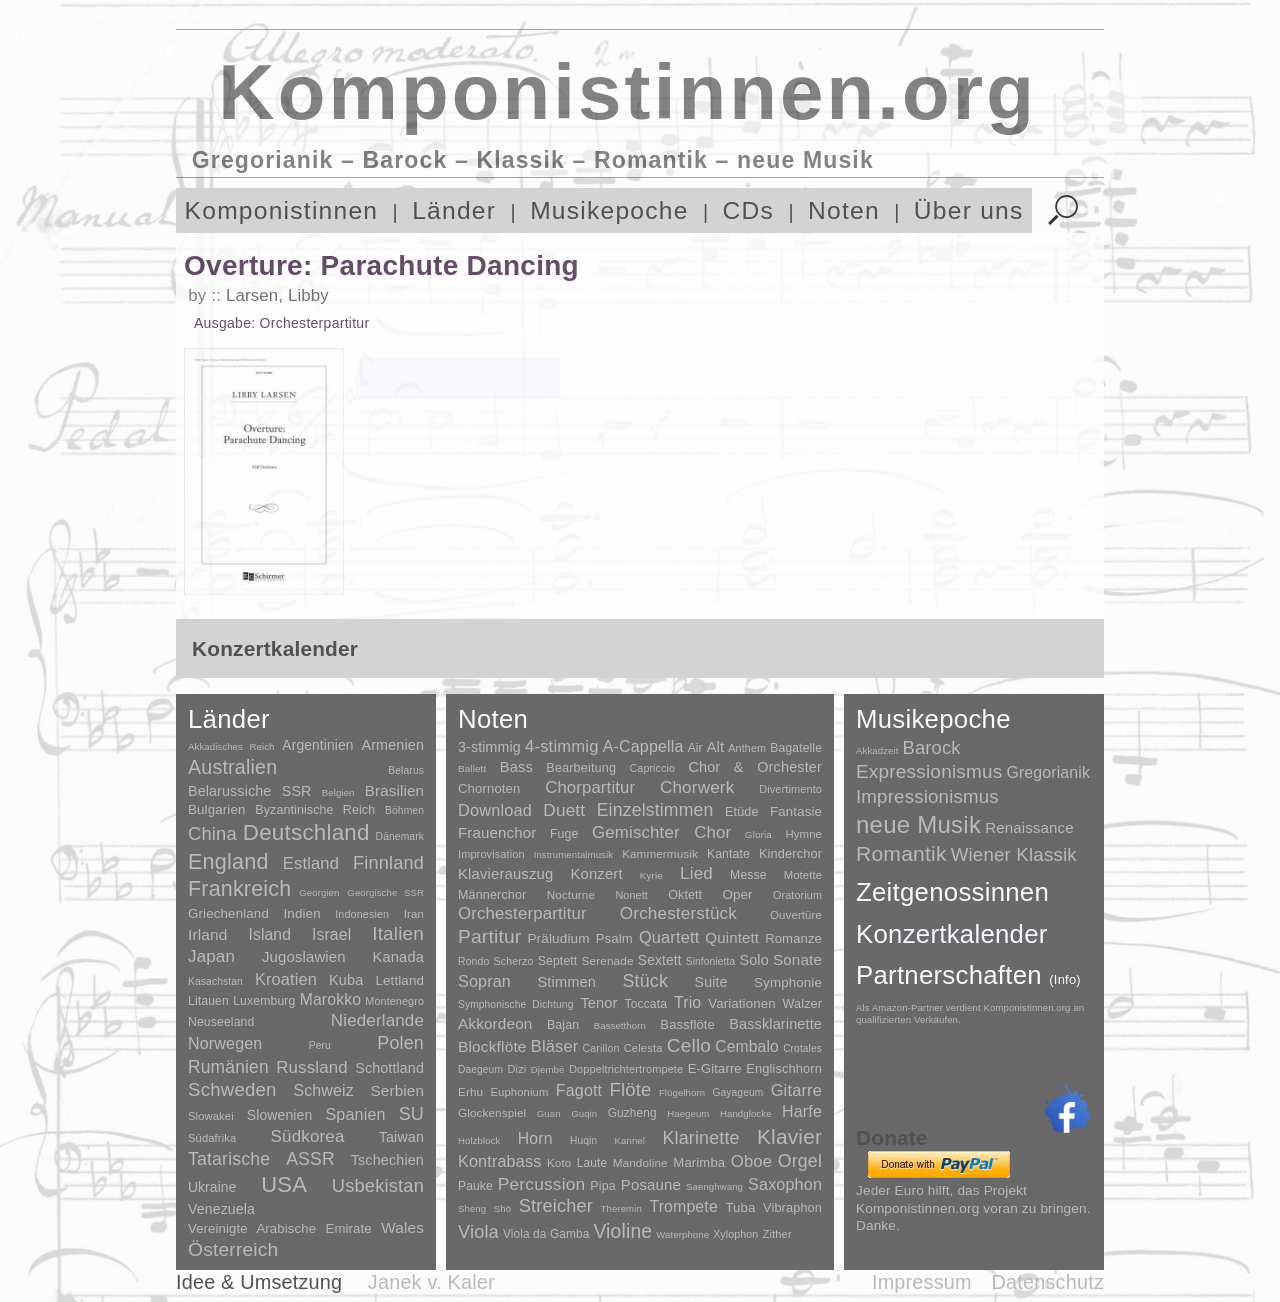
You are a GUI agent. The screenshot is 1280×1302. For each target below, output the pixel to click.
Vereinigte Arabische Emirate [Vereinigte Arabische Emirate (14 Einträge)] (280, 1228)
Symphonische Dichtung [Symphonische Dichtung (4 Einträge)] (515, 1004)
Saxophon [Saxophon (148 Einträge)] (785, 1184)
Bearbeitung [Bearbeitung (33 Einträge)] (581, 768)
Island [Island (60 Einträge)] (269, 934)
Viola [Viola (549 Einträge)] (478, 1232)
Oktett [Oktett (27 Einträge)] (685, 895)
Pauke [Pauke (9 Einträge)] (475, 1186)
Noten (844, 210)
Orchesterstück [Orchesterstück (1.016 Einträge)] (678, 913)
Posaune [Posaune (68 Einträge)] (651, 1184)
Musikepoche (609, 210)
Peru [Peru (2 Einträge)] (320, 1045)
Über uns (969, 210)
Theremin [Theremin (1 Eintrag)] (621, 1208)
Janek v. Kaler (431, 1282)
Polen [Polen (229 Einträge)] (400, 1043)
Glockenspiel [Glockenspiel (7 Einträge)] (492, 1112)
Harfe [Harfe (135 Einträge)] (802, 1111)
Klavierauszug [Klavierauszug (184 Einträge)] (505, 874)
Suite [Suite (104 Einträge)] (711, 982)
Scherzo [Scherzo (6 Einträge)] (514, 961)
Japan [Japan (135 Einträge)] (211, 956)
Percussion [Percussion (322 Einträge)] (541, 1184)
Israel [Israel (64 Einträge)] (331, 934)
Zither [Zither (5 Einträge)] (776, 1234)
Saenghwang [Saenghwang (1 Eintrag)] (714, 1186)
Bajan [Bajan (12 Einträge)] (563, 1025)
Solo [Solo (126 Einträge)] (753, 960)
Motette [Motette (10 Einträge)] (803, 875)
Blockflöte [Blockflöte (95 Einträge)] (492, 1046)
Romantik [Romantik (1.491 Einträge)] (901, 853)
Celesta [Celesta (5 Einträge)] (643, 1048)
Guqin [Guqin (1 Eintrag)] (584, 1113)
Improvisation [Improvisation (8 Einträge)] (491, 854)
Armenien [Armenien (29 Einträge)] (392, 745)
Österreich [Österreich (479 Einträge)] (233, 1249)
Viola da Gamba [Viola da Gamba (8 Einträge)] (546, 1234)
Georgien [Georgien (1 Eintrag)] (319, 892)
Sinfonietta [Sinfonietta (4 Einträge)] (711, 961)
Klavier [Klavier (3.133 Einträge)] (789, 1136)
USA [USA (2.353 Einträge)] (284, 1184)
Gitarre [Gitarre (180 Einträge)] (796, 1090)
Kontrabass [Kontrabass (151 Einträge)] (499, 1161)
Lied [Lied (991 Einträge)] (696, 873)
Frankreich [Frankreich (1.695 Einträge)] (239, 889)
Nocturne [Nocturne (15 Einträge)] (571, 894)
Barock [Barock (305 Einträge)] (931, 747)
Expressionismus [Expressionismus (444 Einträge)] (929, 771)
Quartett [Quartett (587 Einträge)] (669, 937)
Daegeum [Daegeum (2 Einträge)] (480, 1069)
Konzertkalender (952, 934)
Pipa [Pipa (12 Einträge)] (602, 1186)
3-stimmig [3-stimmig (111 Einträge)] (489, 747)
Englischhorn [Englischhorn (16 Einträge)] (784, 1068)
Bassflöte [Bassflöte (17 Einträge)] (687, 1024)
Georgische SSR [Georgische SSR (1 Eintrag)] (385, 892)
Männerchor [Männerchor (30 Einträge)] (492, 895)
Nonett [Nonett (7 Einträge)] (631, 895)
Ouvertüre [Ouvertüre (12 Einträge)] (796, 915)
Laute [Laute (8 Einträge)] (592, 1163)
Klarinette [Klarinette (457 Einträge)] (700, 1138)
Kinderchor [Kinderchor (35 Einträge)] (790, 853)
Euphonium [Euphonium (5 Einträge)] (519, 1092)
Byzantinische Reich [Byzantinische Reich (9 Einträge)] (315, 810)
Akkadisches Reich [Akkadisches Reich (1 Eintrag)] (231, 746)
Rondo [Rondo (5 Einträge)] (473, 961)
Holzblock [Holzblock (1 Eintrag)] (479, 1140)
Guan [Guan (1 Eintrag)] (549, 1113)
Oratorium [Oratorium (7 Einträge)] (797, 895)
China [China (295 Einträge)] (212, 833)
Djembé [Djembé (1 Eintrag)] (548, 1069)
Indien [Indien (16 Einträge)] (302, 913)
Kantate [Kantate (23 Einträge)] (728, 854)
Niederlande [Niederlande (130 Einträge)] (377, 1020)
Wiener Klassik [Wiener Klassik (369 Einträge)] (1014, 854)
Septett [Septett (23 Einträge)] (558, 961)
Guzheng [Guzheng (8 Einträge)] (632, 1113)
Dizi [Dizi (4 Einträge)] (517, 1069)
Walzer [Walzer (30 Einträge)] (802, 1004)
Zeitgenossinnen (952, 892)
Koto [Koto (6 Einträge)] (559, 1163)
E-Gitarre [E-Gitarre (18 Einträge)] (715, 1068)
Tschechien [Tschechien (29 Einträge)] (387, 1160)
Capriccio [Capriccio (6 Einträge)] (653, 768)
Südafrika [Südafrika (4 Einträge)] (212, 1138)
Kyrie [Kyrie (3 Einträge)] (651, 875)
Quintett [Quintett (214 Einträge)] (732, 937)
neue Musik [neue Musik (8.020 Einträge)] (918, 824)
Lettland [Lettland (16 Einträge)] (399, 980)
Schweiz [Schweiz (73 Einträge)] (323, 1090)
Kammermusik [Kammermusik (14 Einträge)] (660, 853)
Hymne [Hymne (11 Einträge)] (803, 834)
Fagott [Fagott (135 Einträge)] (579, 1090)
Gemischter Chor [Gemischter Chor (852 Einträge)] (661, 832)
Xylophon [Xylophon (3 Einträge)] (735, 1234)
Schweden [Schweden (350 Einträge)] (232, 1089)
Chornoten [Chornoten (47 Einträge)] (489, 788)
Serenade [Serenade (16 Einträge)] (608, 961)
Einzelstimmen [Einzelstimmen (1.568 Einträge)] (655, 810)
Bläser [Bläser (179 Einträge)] (555, 1046)
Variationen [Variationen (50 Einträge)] (741, 1003)
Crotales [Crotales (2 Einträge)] (802, 1048)
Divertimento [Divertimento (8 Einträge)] (790, 789)
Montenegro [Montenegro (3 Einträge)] (394, 1001)
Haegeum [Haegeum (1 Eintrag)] (688, 1113)
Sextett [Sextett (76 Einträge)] (660, 960)
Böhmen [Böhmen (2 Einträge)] (404, 810)
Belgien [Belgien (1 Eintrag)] (338, 792)
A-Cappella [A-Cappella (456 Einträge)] (643, 746)
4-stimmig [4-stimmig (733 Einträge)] (562, 746)
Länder (454, 210)
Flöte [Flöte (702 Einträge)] (630, 1089)
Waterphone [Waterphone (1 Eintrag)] (682, 1234)
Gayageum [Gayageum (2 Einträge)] (738, 1092)
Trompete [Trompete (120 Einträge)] (683, 1206)
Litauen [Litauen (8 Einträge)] (208, 1001)
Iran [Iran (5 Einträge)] (414, 914)
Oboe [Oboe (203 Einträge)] (751, 1161)
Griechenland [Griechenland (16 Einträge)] (228, 913)
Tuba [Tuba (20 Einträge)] (740, 1207)
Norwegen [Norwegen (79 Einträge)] (225, 1043)
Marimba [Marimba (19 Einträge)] (699, 1162)
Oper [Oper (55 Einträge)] (737, 894)
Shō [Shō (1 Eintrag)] (502, 1208)
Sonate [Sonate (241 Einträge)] (797, 959)
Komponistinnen (282, 210)
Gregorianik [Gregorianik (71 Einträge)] (1048, 772)
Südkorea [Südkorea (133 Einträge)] (308, 1136)
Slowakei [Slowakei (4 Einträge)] (211, 1116)
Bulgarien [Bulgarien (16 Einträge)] (217, 809)
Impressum (922, 1282)
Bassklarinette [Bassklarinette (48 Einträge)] (775, 1024)
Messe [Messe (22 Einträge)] (748, 875)
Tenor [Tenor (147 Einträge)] (598, 1003)
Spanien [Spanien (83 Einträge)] (355, 1114)
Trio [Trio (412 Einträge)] (687, 1002)
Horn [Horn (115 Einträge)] (535, 1138)
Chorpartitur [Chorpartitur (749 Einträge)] (590, 787)
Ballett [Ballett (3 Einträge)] (472, 768)
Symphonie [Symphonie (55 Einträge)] (788, 982)
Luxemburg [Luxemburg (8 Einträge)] (264, 1001)
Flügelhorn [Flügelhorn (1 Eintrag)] (682, 1092)
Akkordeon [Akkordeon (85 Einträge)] (495, 1023)
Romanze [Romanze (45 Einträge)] (793, 938)
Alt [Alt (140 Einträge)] (715, 747)
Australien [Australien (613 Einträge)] (232, 767)
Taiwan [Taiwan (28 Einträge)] (401, 1137)
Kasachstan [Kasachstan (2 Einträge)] (215, 981)
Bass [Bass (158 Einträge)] (516, 767)
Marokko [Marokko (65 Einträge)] (330, 999)
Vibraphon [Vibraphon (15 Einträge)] (792, 1207)
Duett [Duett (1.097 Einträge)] (564, 810)
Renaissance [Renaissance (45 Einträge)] (1029, 827)
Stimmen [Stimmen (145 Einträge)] (566, 982)
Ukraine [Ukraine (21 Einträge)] (212, 1187)
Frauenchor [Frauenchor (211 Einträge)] (497, 832)
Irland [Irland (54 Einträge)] (207, 934)
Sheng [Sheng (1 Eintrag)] (472, 1208)
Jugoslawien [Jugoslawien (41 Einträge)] (304, 956)
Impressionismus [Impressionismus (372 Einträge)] (927, 796)
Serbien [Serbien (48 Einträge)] (397, 1090)
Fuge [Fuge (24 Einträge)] (564, 834)
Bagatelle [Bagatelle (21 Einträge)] (796, 748)
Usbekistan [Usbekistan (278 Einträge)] (378, 1185)
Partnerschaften (968, 975)
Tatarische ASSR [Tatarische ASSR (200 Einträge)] (261, 1159)
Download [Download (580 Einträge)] (495, 810)
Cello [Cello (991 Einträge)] (689, 1045)
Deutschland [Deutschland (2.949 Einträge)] (306, 832)
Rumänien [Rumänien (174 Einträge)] (228, 1067)
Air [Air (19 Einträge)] (695, 748)
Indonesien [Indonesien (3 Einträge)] (362, 914)
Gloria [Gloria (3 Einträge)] (758, 834)
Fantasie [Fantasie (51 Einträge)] (796, 811)
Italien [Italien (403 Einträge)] (398, 933)
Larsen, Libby (277, 295)
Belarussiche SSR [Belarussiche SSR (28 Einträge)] (250, 791)
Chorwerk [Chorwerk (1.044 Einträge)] (697, 787)
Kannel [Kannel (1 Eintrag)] (630, 1140)
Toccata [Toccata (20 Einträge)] (646, 1004)
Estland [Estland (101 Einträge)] (311, 863)
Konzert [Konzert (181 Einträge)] (597, 874)
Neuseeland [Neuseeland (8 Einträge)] (221, 1022)
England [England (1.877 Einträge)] (228, 861)
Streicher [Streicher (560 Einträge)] (556, 1206)
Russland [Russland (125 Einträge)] (312, 1067)
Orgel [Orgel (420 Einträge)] (800, 1161)
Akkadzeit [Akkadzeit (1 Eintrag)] (877, 750)
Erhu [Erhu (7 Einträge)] (470, 1091)
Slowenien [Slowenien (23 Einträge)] (280, 1115)
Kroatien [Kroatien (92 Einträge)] (286, 979)
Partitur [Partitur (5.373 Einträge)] (489, 936)
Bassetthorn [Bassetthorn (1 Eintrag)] (620, 1025)
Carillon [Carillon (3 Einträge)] (601, 1048)
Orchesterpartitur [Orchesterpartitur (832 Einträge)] (522, 913)
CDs (749, 210)
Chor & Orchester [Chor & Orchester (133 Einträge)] (755, 767)
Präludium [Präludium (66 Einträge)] (558, 938)
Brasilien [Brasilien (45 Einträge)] (394, 790)
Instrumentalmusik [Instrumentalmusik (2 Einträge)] (573, 854)
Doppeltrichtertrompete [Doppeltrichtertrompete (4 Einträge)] (626, 1069)
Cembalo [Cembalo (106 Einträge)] (747, 1046)
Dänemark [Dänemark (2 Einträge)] (400, 836)
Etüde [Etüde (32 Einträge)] (742, 812)
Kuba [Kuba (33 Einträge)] (346, 980)
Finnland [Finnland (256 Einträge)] (388, 863)
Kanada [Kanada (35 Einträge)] (398, 957)
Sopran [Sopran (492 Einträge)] (484, 981)
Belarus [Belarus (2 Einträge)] (406, 770)
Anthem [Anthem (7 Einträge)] (747, 748)
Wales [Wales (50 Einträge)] (402, 1227)
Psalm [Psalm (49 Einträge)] (614, 938)
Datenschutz (1048, 1282)
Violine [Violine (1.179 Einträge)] (622, 1231)
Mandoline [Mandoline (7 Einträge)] (640, 1162)
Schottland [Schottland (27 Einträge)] (389, 1068)
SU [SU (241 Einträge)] (411, 1114)
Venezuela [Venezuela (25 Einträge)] (221, 1209)
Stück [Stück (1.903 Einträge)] (645, 981)
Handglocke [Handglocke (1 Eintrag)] (746, 1113)
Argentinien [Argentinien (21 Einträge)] (317, 745)
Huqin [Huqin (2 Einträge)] (583, 1140)
